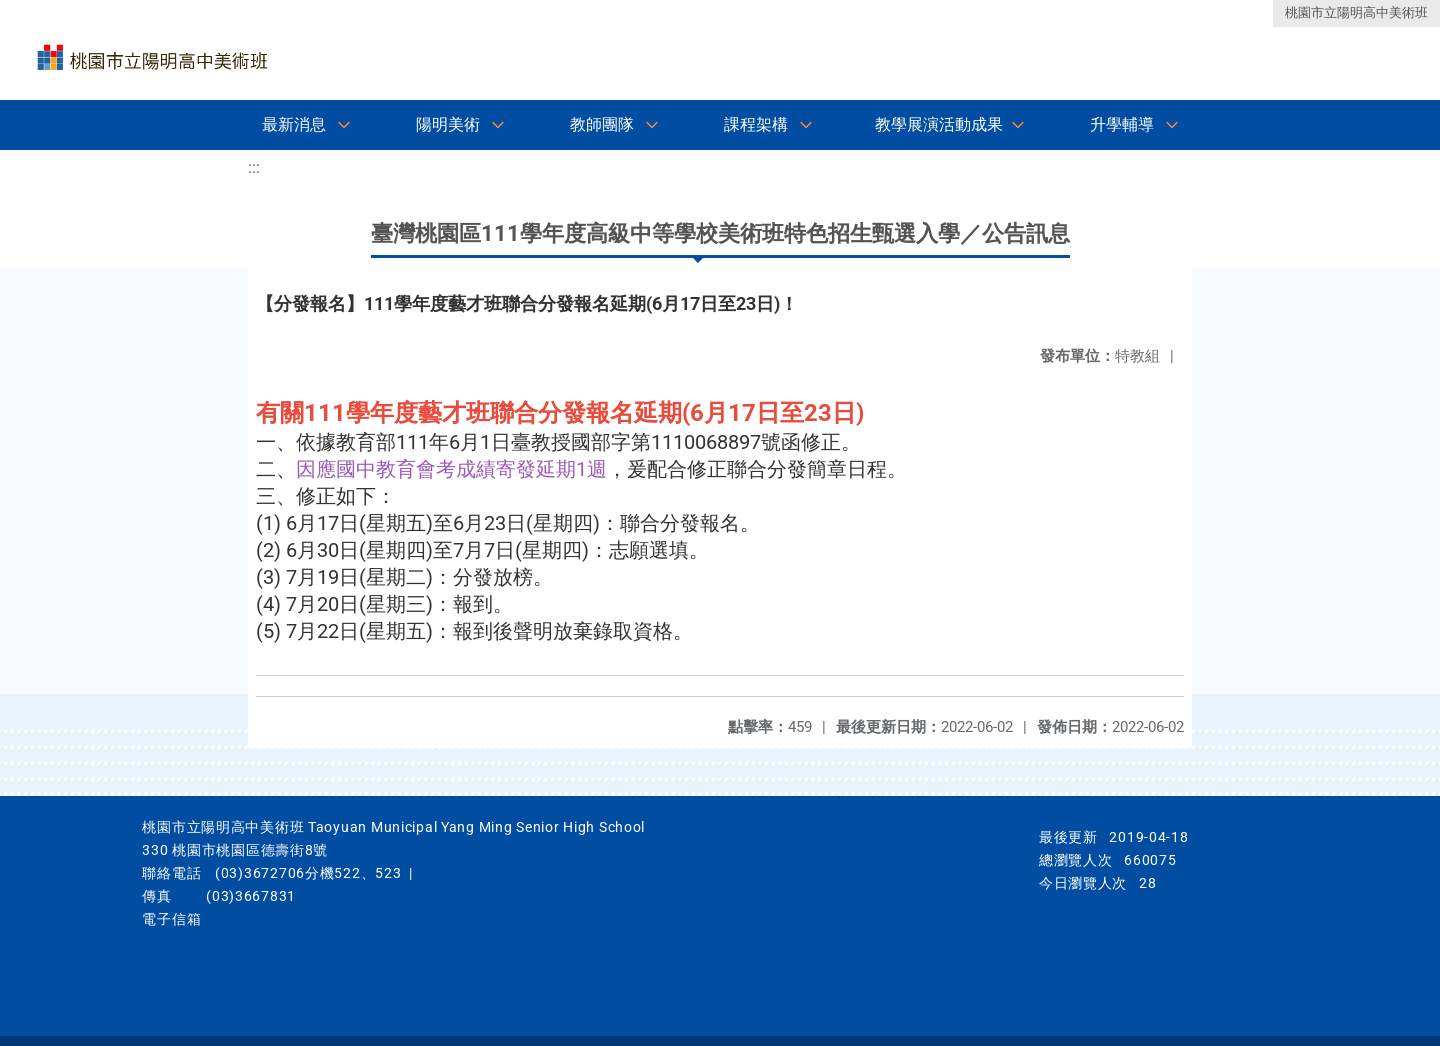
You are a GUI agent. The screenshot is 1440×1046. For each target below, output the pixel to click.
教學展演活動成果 (939, 124)
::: (254, 167)
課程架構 (756, 124)
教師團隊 (602, 124)
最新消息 (294, 124)
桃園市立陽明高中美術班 (1356, 12)
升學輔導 (1122, 124)
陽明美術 (448, 124)
